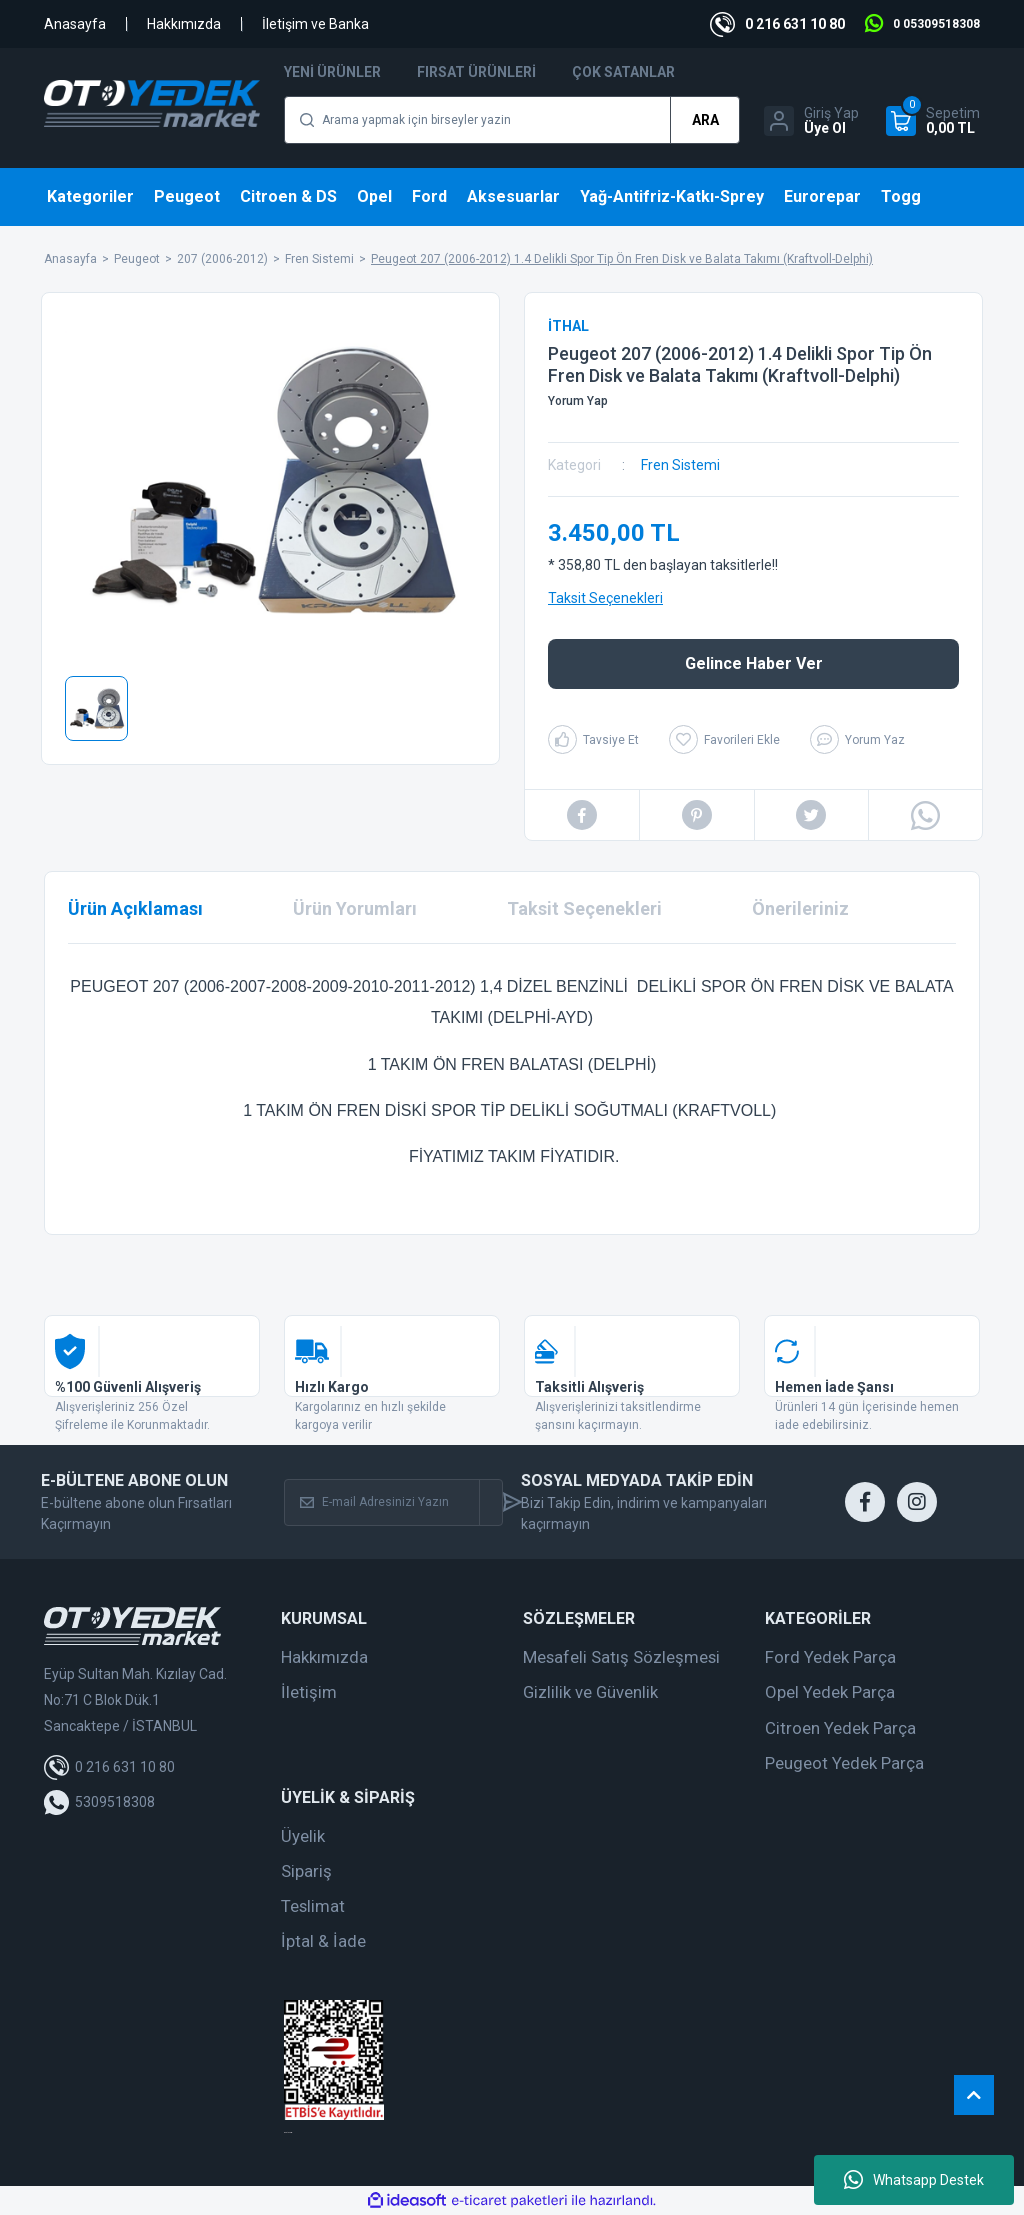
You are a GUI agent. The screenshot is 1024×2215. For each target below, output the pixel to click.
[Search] (512, 120)
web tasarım (288, 2132)
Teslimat (313, 1906)
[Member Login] (811, 121)
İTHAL (568, 326)
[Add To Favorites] (724, 739)
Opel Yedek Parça (830, 1692)
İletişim (309, 1692)
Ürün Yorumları (355, 908)
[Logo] (152, 103)
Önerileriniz (800, 908)
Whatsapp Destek (914, 2180)
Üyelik (303, 1836)
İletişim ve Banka (315, 24)
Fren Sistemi (680, 465)
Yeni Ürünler (332, 72)
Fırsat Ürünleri (476, 72)
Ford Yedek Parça (830, 1657)
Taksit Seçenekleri (605, 598)
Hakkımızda (184, 24)
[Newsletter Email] (382, 1502)
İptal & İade (323, 1941)
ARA (705, 120)
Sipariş (306, 1871)
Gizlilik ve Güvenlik (590, 1692)
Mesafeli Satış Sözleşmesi (621, 1657)
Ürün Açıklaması (135, 908)
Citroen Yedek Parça (840, 1728)
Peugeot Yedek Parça (844, 1763)
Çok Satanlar (623, 72)
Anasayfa (75, 24)
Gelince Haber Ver (754, 663)
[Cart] (933, 121)
